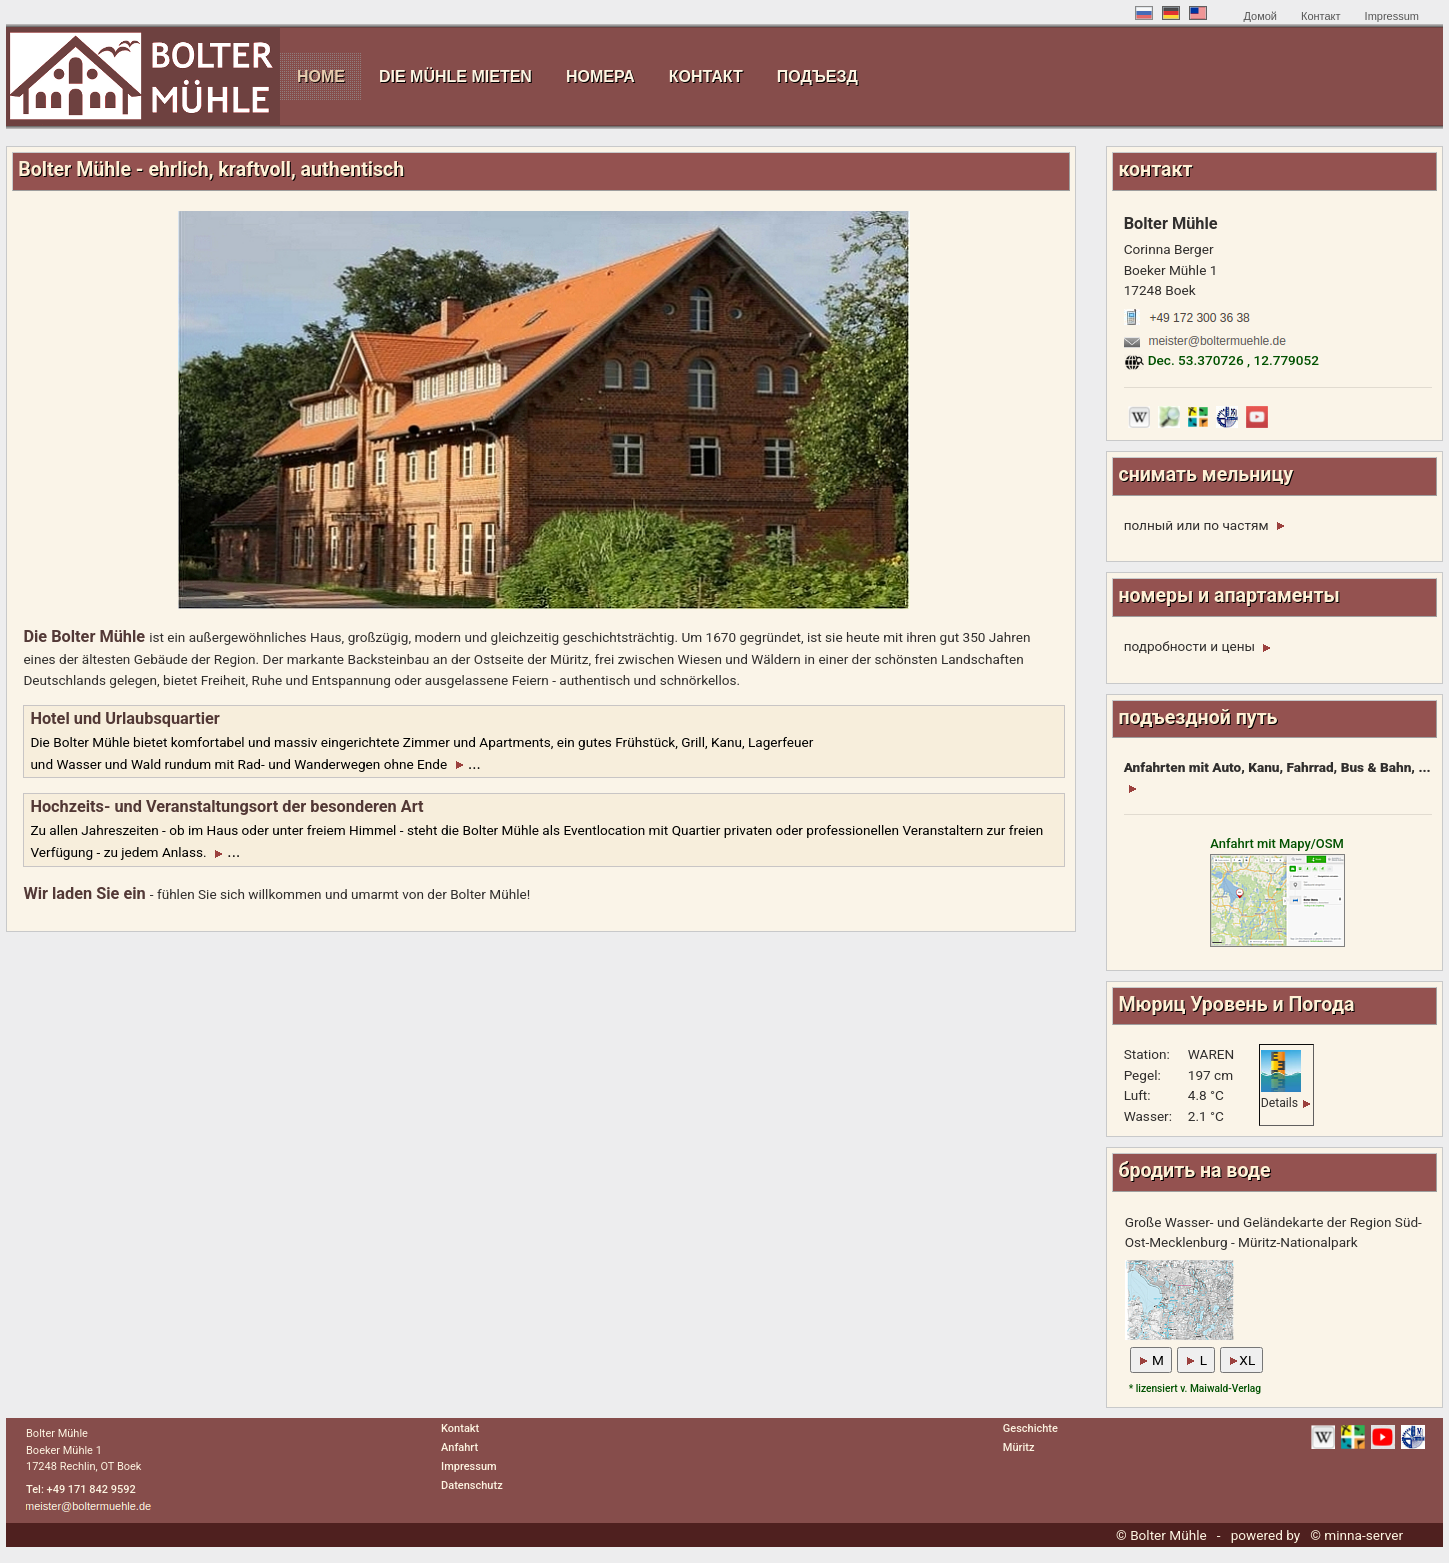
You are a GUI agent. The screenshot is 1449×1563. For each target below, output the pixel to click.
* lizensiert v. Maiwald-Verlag (1195, 1388)
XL (1241, 1360)
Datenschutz (472, 1485)
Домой (1260, 16)
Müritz (1019, 1447)
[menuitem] (321, 77)
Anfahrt (459, 1447)
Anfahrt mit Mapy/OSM (1277, 891)
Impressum (1392, 16)
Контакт (1321, 16)
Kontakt (460, 1428)
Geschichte (1030, 1428)
